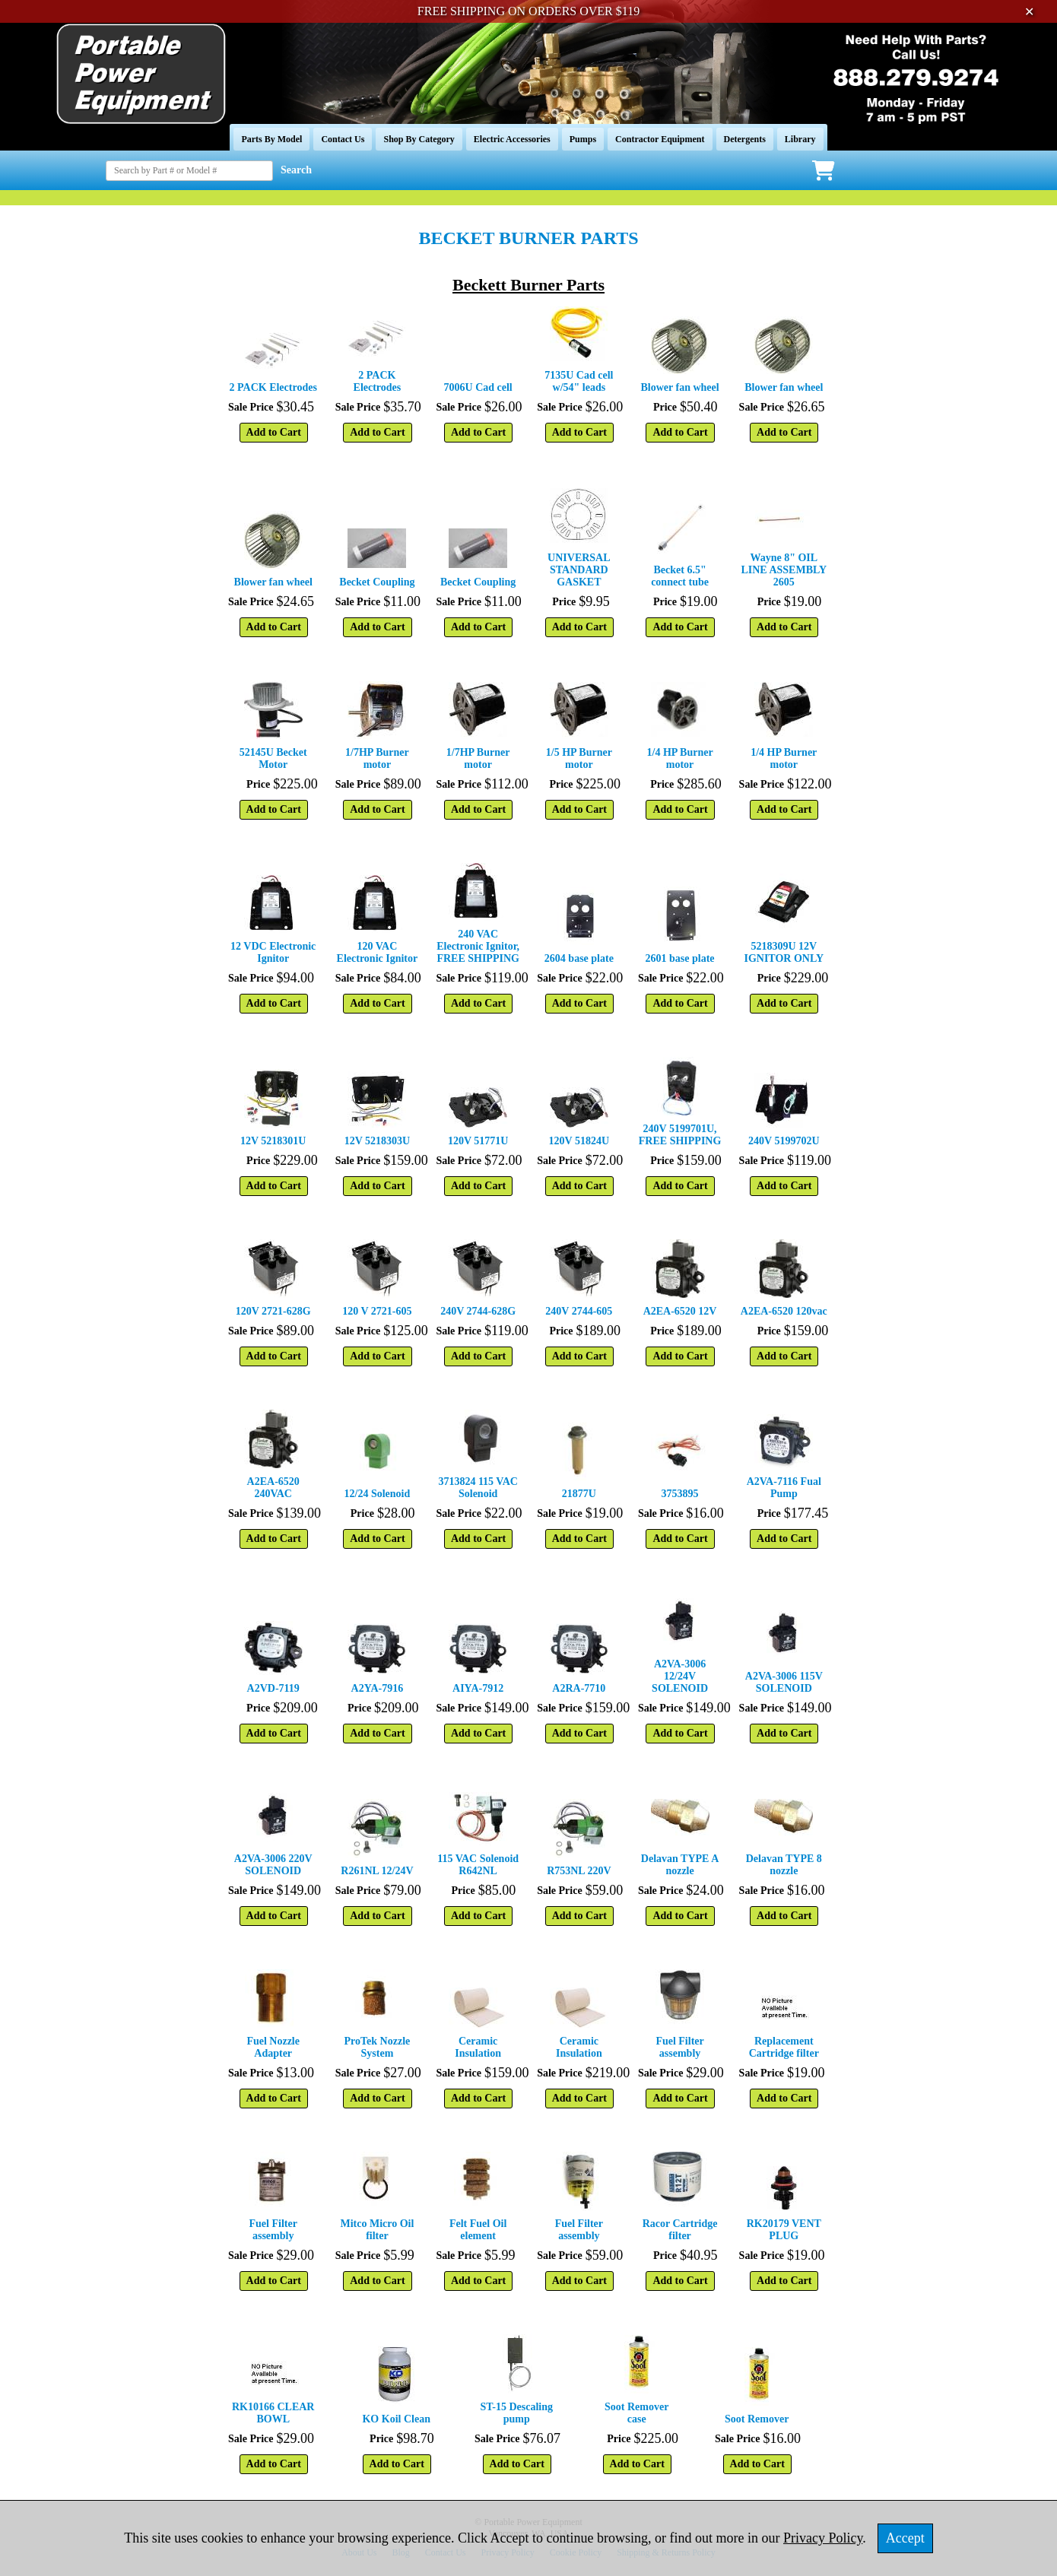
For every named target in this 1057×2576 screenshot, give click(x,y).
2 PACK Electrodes (273, 387)
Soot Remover (757, 2419)
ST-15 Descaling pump (516, 2413)
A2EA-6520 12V (680, 1311)
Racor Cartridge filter (680, 2229)
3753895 (680, 1493)
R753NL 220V (579, 1870)
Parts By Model (271, 139)
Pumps (583, 139)
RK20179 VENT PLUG (784, 2229)
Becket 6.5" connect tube (680, 576)
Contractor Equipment (659, 139)
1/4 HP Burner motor (680, 758)
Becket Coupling (376, 582)
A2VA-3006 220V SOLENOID (273, 1864)
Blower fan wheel (679, 387)
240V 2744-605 (578, 1311)
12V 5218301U (273, 1141)
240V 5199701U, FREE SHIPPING (680, 1135)
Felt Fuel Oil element (477, 2229)
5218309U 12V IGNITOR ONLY (784, 952)
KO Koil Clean (396, 2419)
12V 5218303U (377, 1141)
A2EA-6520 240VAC (273, 1487)
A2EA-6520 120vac (784, 1311)
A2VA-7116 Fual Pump (784, 1487)
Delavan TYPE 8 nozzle (784, 1864)
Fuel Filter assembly (679, 2047)
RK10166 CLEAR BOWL (273, 2413)
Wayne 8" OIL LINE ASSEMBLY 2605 (784, 570)
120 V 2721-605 (376, 1311)
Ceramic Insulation (478, 2047)
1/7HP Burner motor (377, 758)
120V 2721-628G (273, 1311)
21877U (579, 1493)
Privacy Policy (822, 2538)
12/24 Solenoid (377, 1493)
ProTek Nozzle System (377, 2047)
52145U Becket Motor (273, 758)
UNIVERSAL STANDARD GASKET (579, 570)
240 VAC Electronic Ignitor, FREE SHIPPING (477, 946)
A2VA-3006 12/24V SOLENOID (680, 1676)
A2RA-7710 (578, 1688)
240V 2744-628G (478, 1311)
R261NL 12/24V (377, 1870)
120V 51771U (478, 1141)
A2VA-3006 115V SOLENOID (784, 1682)
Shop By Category (418, 139)
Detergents (745, 139)
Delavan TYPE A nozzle (680, 1864)
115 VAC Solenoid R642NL (478, 1864)
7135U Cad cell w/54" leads (578, 381)
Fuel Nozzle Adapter (273, 2047)
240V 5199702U (783, 1141)
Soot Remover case (636, 2413)
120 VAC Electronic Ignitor (377, 952)
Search (296, 170)
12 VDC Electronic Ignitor (273, 952)
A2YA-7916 (377, 1688)
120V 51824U (579, 1141)
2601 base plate (680, 958)
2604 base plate (579, 958)
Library (800, 139)
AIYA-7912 (477, 1688)
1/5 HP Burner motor (579, 758)
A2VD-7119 (273, 1688)
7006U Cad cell (478, 387)
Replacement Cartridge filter (784, 2047)
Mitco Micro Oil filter (377, 2229)
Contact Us (342, 139)
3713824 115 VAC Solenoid (478, 1487)
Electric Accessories (512, 139)
